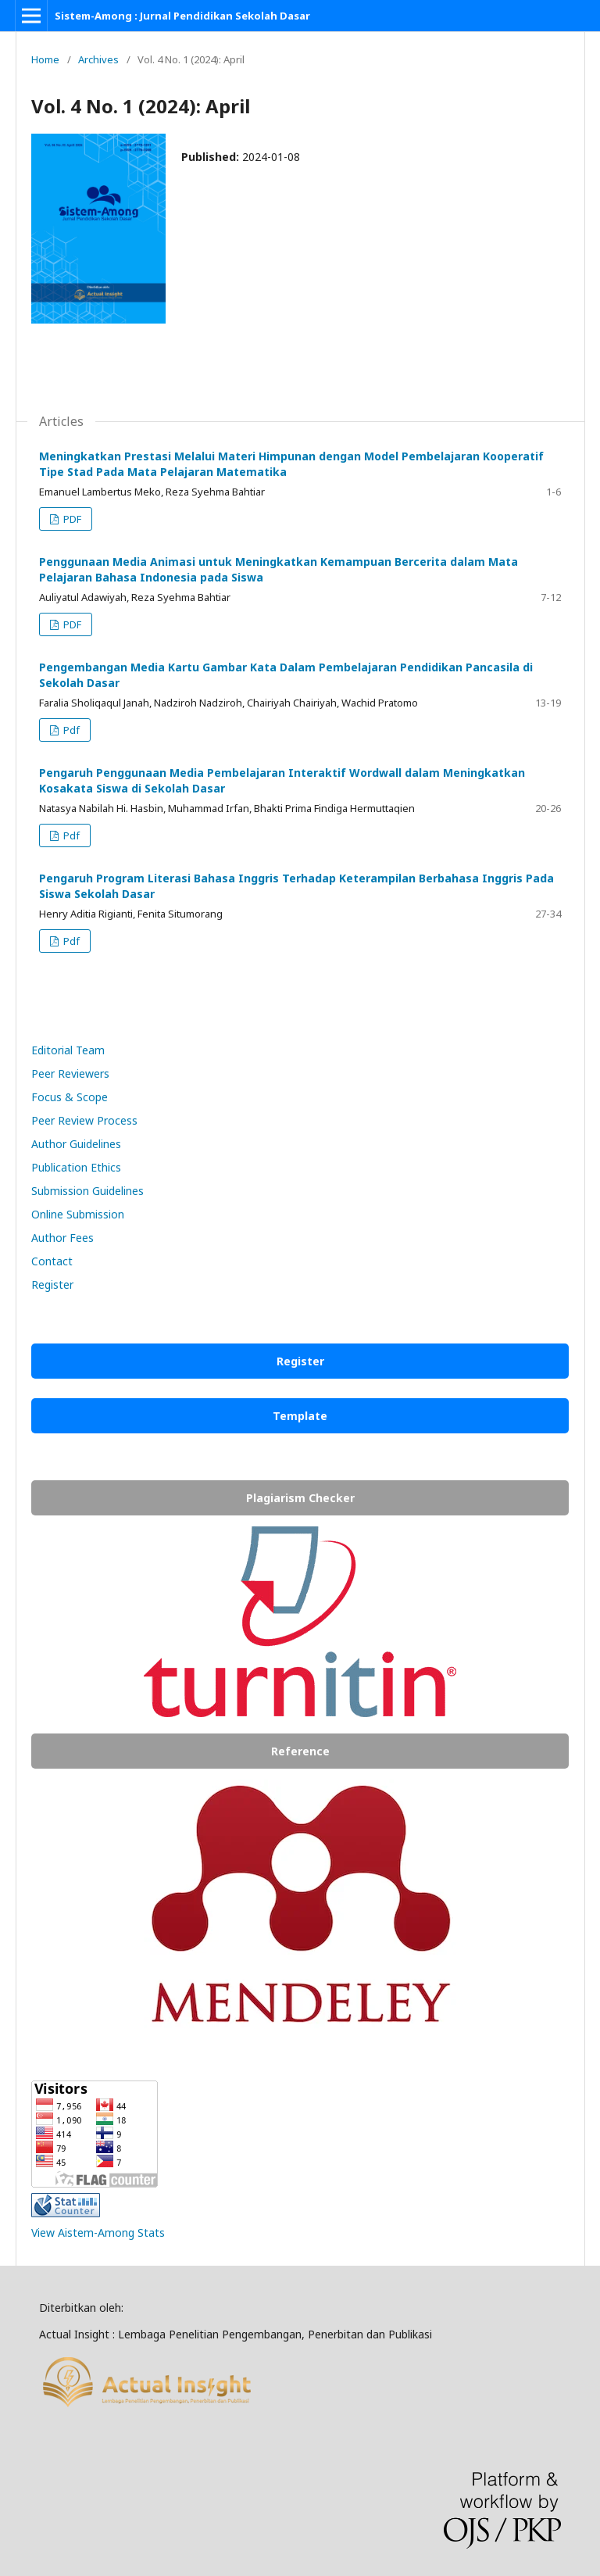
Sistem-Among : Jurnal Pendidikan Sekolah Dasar (182, 16)
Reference (300, 1751)
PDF (71, 519)
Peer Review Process (84, 1120)
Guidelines (118, 1190)
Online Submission (77, 1214)
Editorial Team (68, 1050)
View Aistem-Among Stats (98, 2232)
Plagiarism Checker (300, 1497)
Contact (52, 1261)
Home (45, 59)
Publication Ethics (76, 1167)
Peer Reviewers (70, 1073)
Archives (98, 59)
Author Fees (62, 1237)
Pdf (70, 730)
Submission (61, 1190)
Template (300, 1415)
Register (52, 1284)
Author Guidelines (76, 1143)
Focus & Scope (69, 1096)
